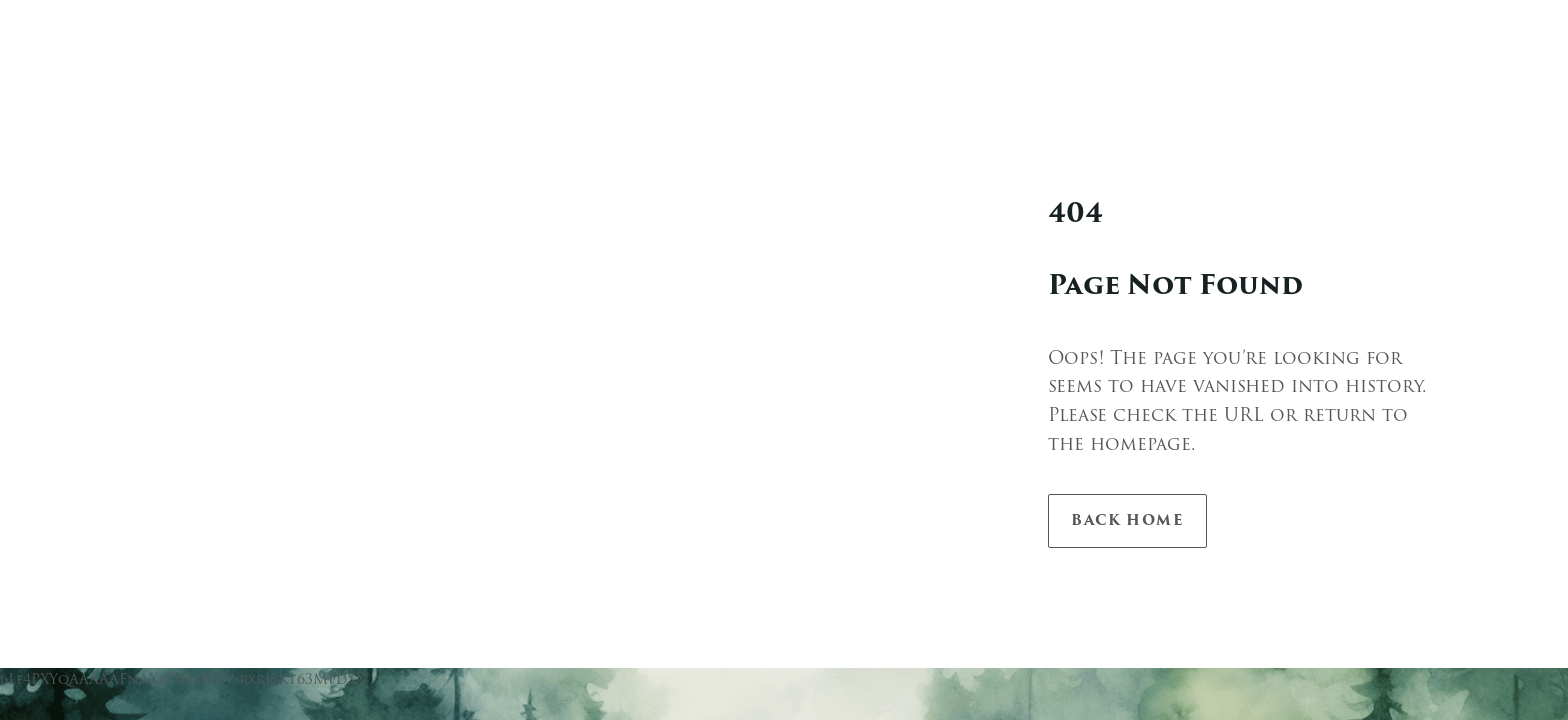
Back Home (1127, 520)
